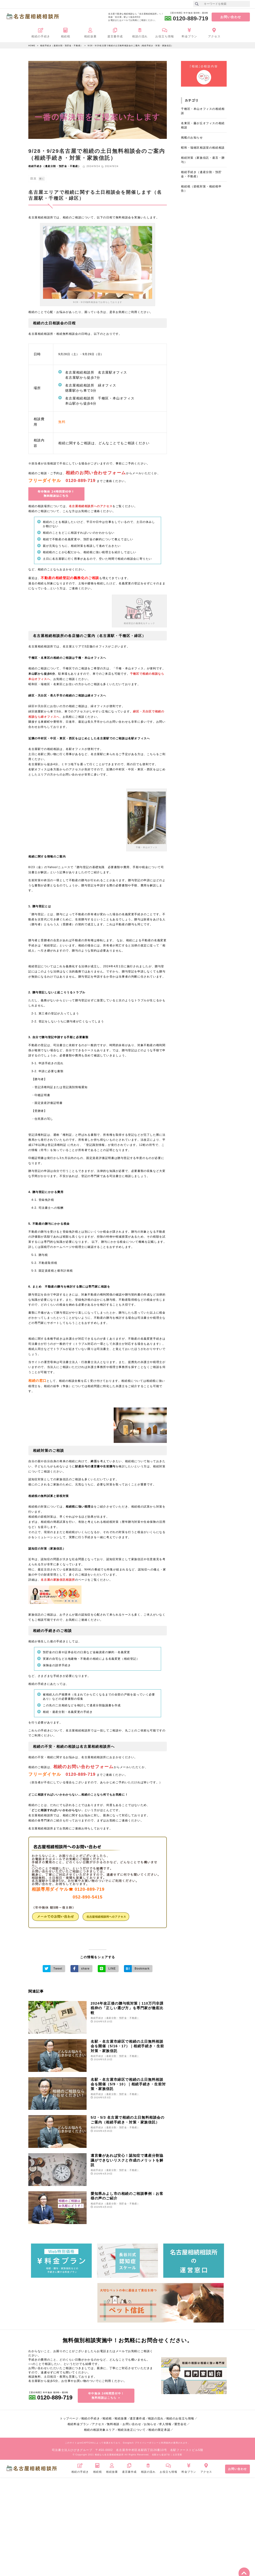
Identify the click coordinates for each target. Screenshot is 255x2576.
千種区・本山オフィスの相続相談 (203, 111)
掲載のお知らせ (192, 137)
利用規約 (166, 2440)
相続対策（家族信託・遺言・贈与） (203, 159)
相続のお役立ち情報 (180, 2415)
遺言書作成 (137, 2415)
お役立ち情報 (168, 2465)
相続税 (107, 2415)
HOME (31, 45)
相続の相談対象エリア (99, 2427)
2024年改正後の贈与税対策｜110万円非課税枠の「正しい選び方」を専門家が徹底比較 (127, 2005)
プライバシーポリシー (147, 2440)
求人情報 (165, 2421)
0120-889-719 (81, 480)
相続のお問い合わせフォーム (96, 472)
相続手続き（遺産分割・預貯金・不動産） (61, 45)
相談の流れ (156, 2415)
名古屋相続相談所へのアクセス (90, 505)
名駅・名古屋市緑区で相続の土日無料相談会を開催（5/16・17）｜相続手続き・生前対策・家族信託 (127, 2043)
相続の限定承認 (159, 2427)
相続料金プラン (78, 2421)
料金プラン (189, 2465)
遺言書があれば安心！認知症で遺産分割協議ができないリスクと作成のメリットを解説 (127, 2157)
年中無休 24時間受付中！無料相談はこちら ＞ (106, 2393)
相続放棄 (121, 2415)
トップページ (69, 2415)
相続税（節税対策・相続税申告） (201, 188)
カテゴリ (192, 100)
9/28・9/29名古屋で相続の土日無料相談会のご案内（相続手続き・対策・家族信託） (130, 45)
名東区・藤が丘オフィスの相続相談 (203, 125)
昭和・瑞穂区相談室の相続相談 (203, 147)
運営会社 (180, 2421)
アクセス (98, 2421)
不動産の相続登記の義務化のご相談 (70, 577)
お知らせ (150, 2421)
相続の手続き (90, 2415)
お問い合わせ (230, 17)
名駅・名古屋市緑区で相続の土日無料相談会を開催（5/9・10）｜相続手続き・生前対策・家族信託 (128, 2081)
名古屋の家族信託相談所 (58, 1578)
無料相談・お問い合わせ (124, 2421)
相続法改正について (132, 2427)
